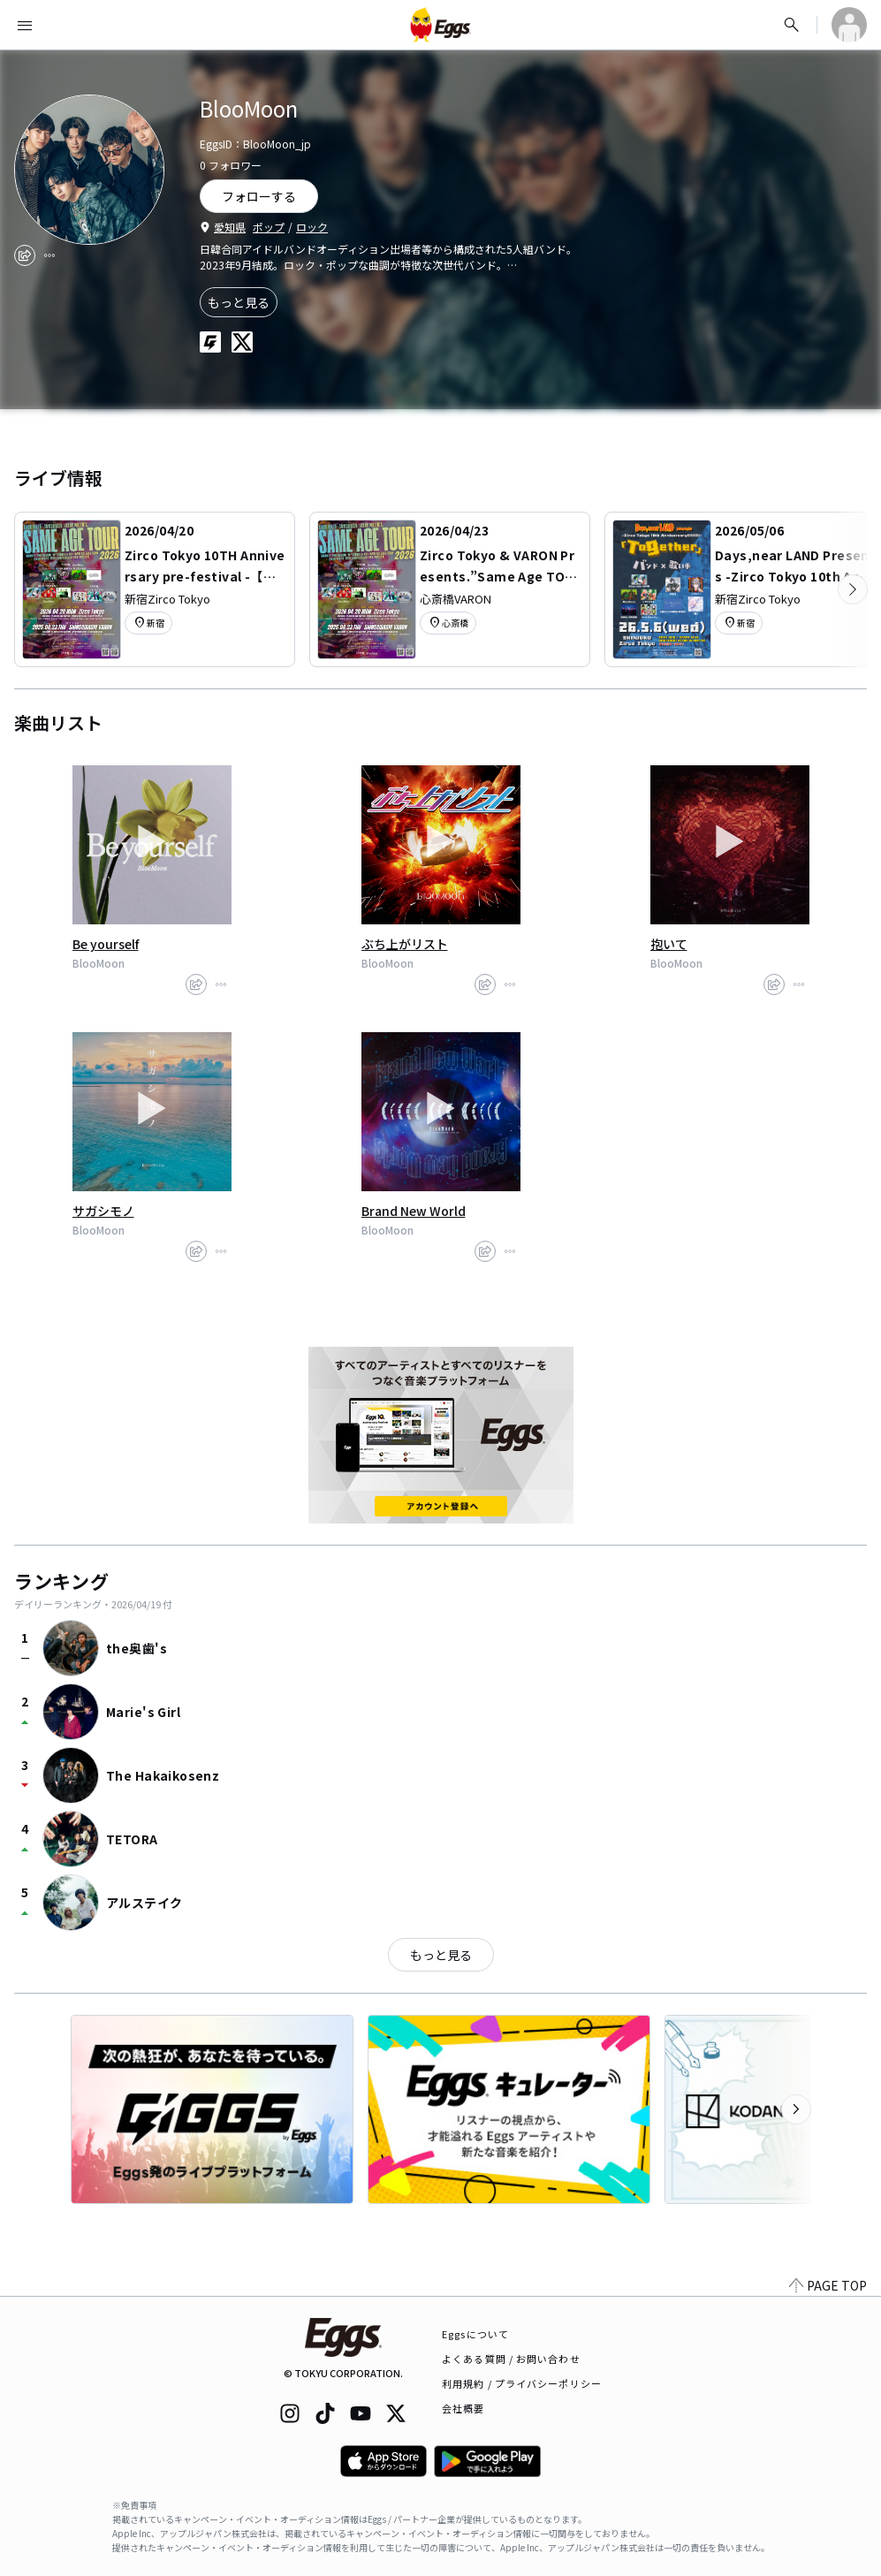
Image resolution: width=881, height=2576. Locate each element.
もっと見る (239, 302)
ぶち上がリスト (404, 944)
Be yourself (105, 944)
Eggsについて (475, 2334)
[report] (49, 255)
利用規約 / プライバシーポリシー (522, 2383)
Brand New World (413, 1211)
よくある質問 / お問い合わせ (511, 2359)
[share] (24, 255)
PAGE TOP (828, 2285)
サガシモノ (103, 1211)
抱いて (668, 944)
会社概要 (463, 2408)
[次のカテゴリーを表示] (853, 589)
